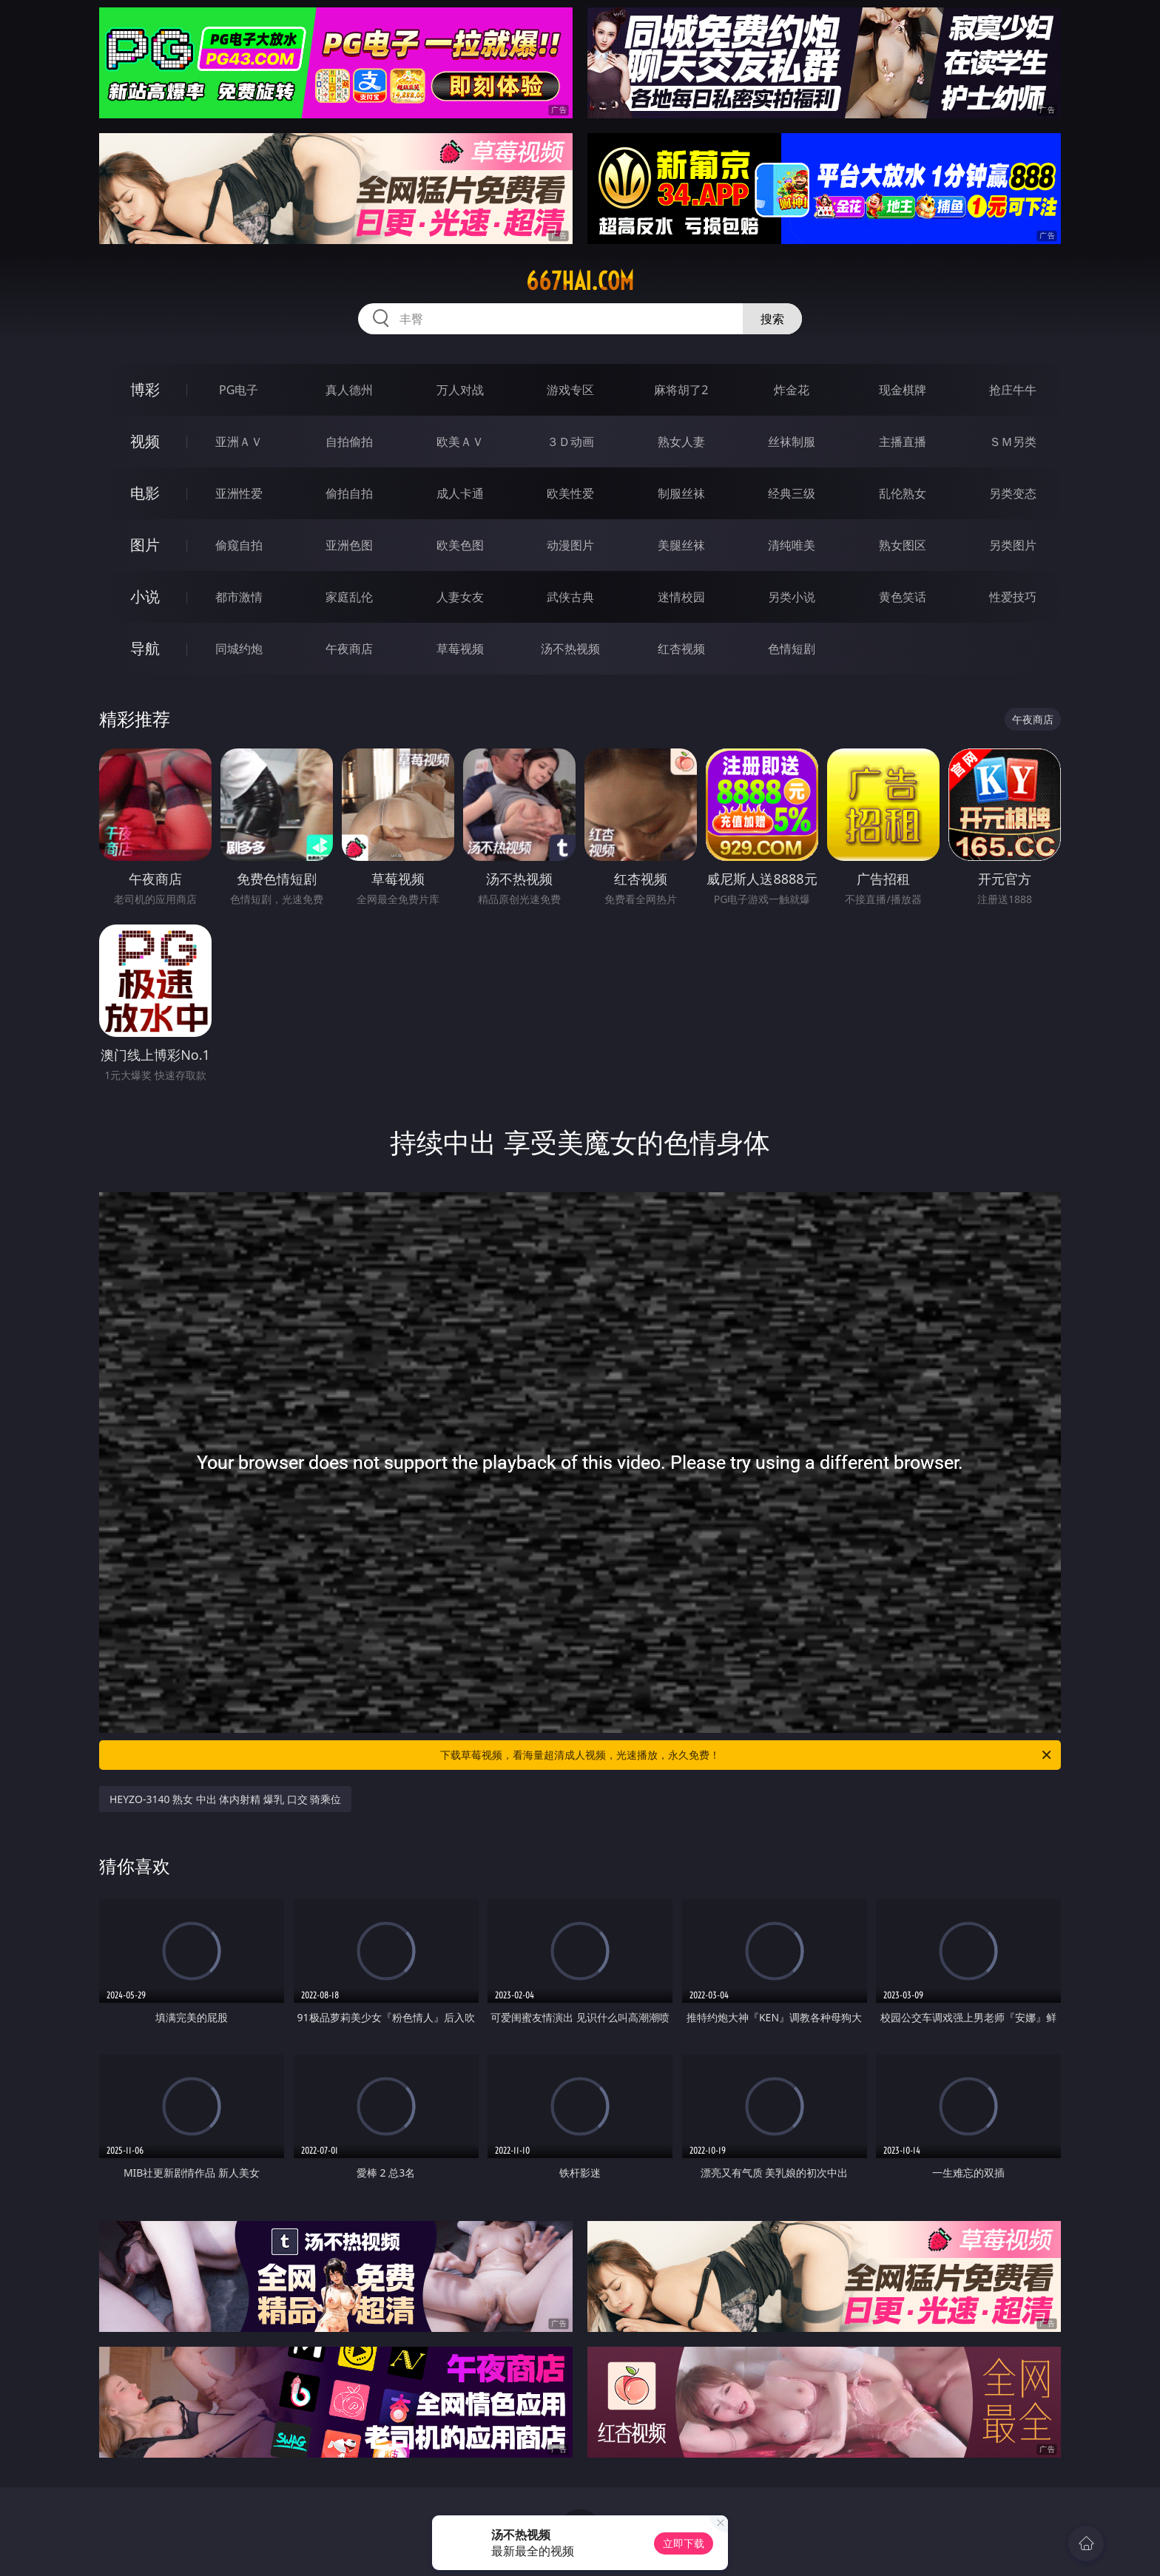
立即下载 (683, 2543)
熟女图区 (902, 545)
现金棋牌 (902, 390)
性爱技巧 (1012, 597)
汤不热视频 (570, 648)
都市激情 (239, 597)
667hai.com (580, 281)
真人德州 (349, 390)
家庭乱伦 (349, 597)
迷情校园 (681, 597)
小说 (145, 596)
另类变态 (1012, 493)
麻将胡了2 (681, 390)
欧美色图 (460, 545)
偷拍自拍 (349, 493)
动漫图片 (570, 545)
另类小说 (791, 597)
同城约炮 (239, 648)
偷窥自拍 (239, 545)
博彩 (145, 389)
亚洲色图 (349, 545)
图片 (145, 545)
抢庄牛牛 (1012, 390)
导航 (145, 648)
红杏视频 (681, 648)
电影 (145, 493)
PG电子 (238, 390)
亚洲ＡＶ (239, 441)
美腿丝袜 (681, 545)
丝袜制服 (791, 441)
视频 (145, 441)
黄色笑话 (902, 597)
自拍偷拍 (349, 441)
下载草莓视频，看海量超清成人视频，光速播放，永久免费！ (746, 1755)
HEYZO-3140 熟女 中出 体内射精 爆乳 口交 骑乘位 (225, 1799)
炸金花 (791, 390)
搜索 (772, 319)
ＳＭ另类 (1012, 441)
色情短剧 (791, 648)
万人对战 (460, 390)
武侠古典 (570, 597)
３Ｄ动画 (570, 441)
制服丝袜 (681, 493)
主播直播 (902, 441)
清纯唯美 (791, 545)
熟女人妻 (681, 441)
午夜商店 (349, 648)
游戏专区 (570, 390)
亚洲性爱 (239, 493)
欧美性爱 (570, 493)
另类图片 (1012, 545)
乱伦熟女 (902, 493)
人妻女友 (460, 597)
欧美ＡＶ (460, 441)
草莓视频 (460, 648)
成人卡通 (460, 493)
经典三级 (791, 493)
